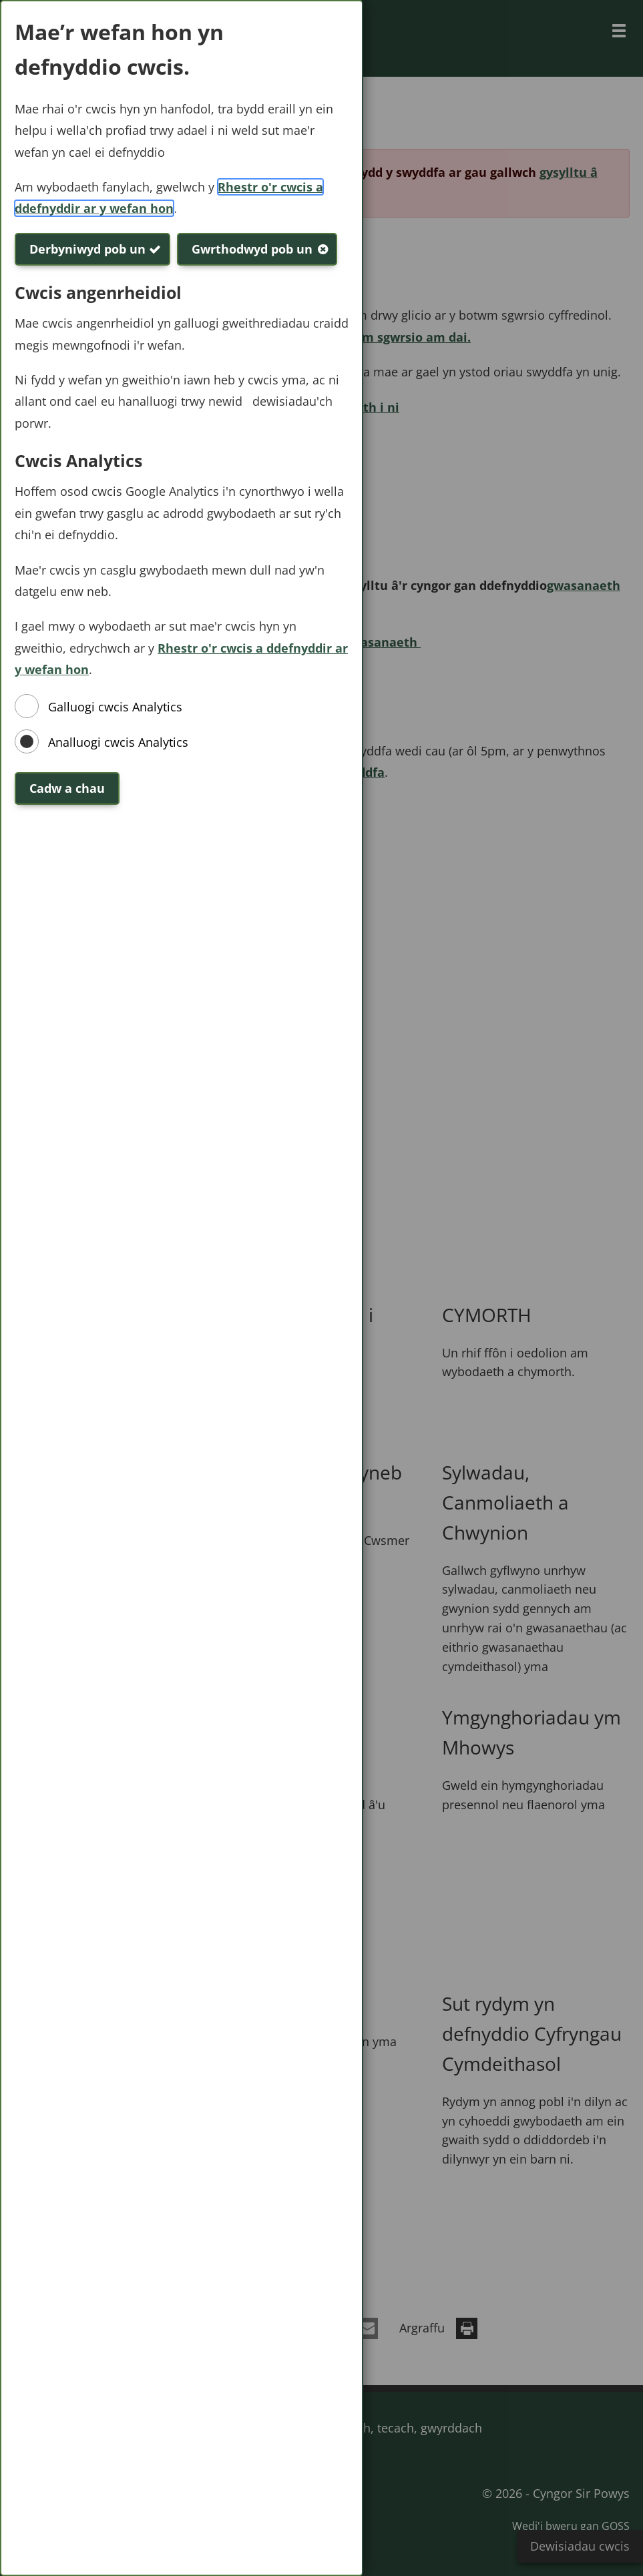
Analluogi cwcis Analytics (118, 742)
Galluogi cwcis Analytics (115, 707)
